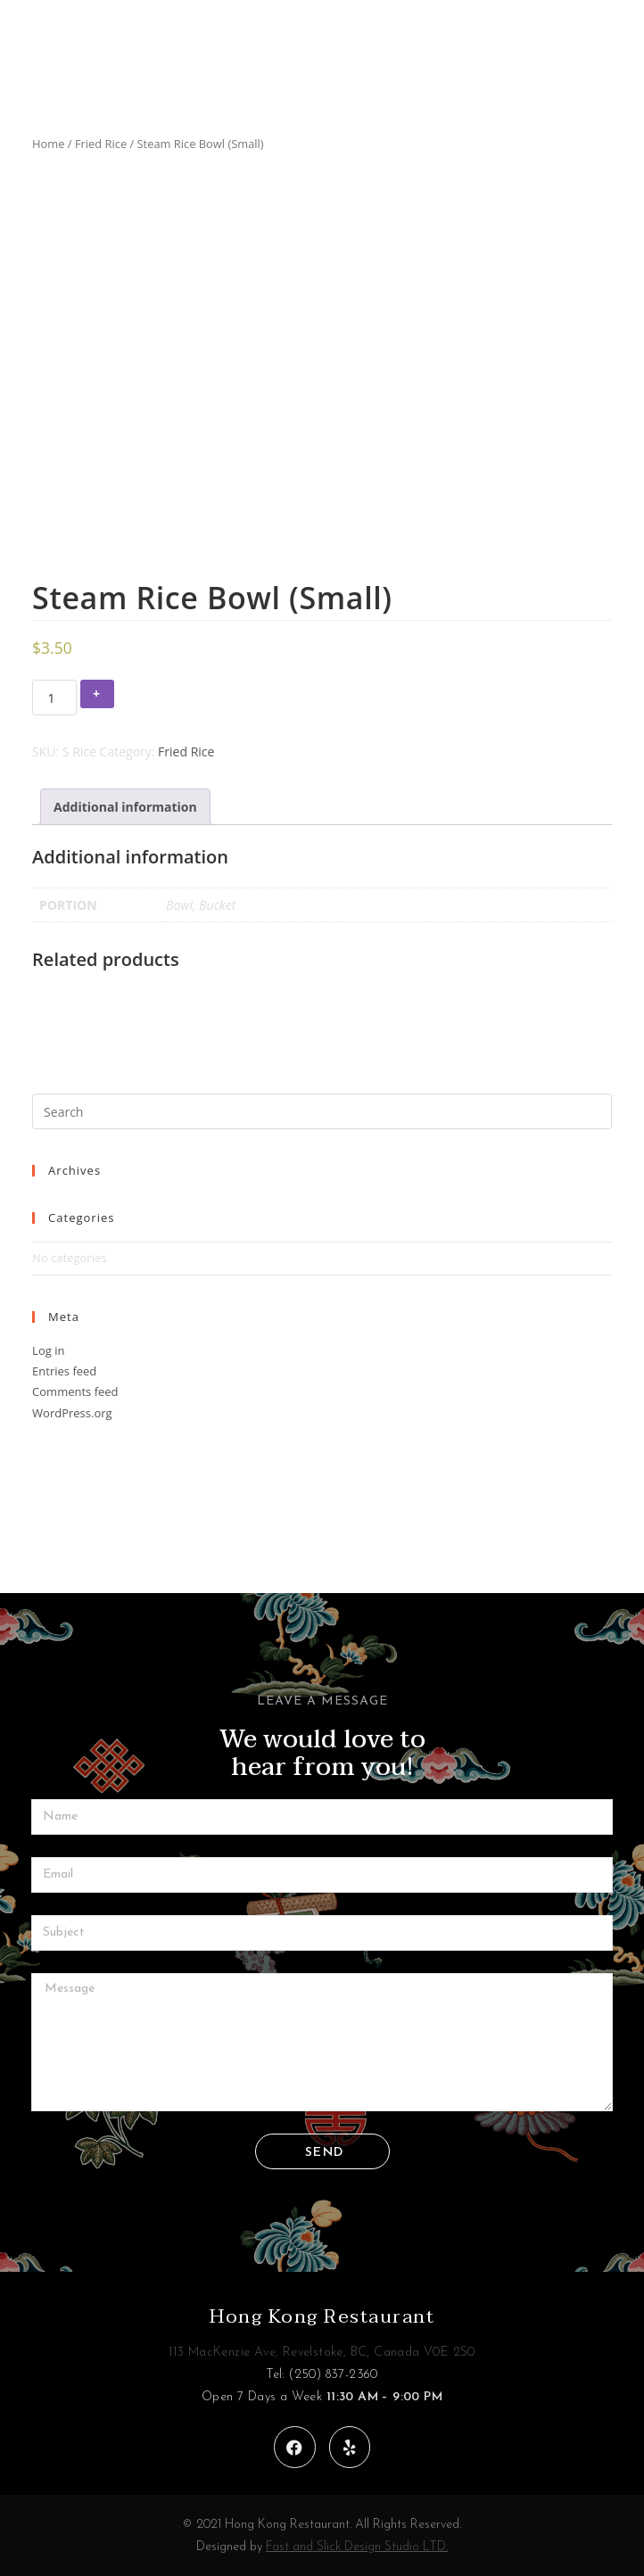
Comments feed (75, 1391)
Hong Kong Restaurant (322, 2316)
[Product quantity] (54, 697)
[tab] (125, 806)
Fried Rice (101, 144)
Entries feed (64, 1371)
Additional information (125, 806)
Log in (48, 1350)
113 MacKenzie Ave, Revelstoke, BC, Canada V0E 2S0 (322, 2352)
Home (48, 144)
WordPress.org (72, 1413)
